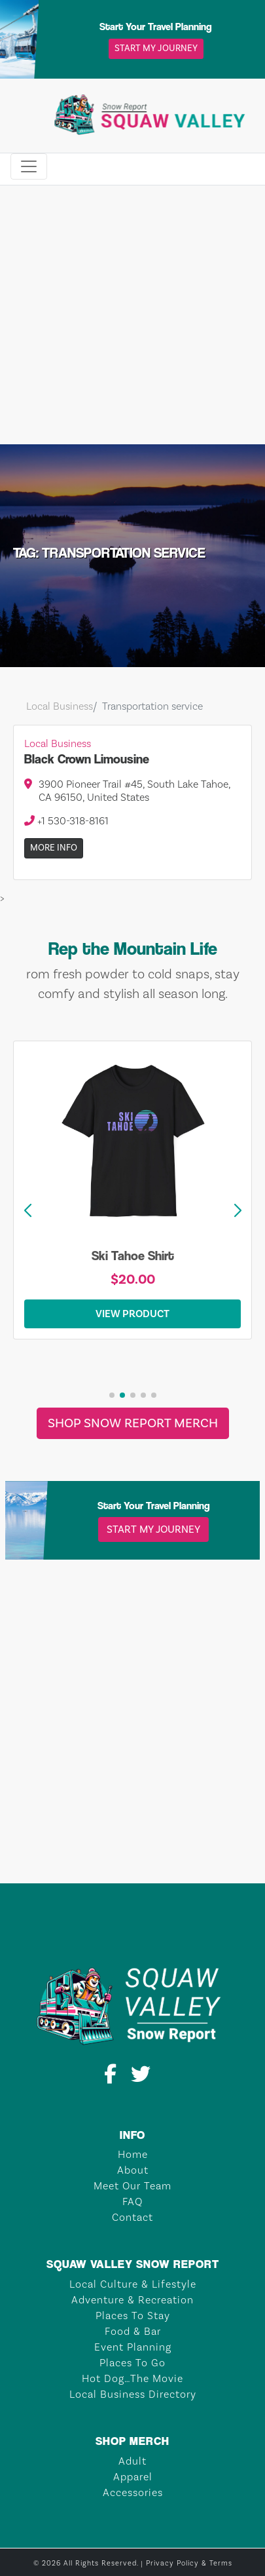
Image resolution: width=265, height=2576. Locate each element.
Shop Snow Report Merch (133, 1423)
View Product (132, 1313)
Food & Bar (133, 2331)
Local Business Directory (132, 2394)
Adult (132, 2461)
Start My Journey (156, 48)
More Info (53, 848)
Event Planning (132, 2347)
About (133, 2170)
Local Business (59, 706)
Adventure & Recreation (132, 2300)
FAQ (132, 2201)
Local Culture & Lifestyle (132, 2284)
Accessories (133, 2492)
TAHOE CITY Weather (132, 1834)
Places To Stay (133, 2315)
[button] (237, 1211)
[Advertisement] (122, 315)
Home (133, 2154)
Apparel (132, 2477)
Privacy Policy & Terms (189, 2563)
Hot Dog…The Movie (132, 2378)
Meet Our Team (132, 2186)
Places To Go (132, 2363)
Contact (132, 2217)
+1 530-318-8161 (66, 821)
